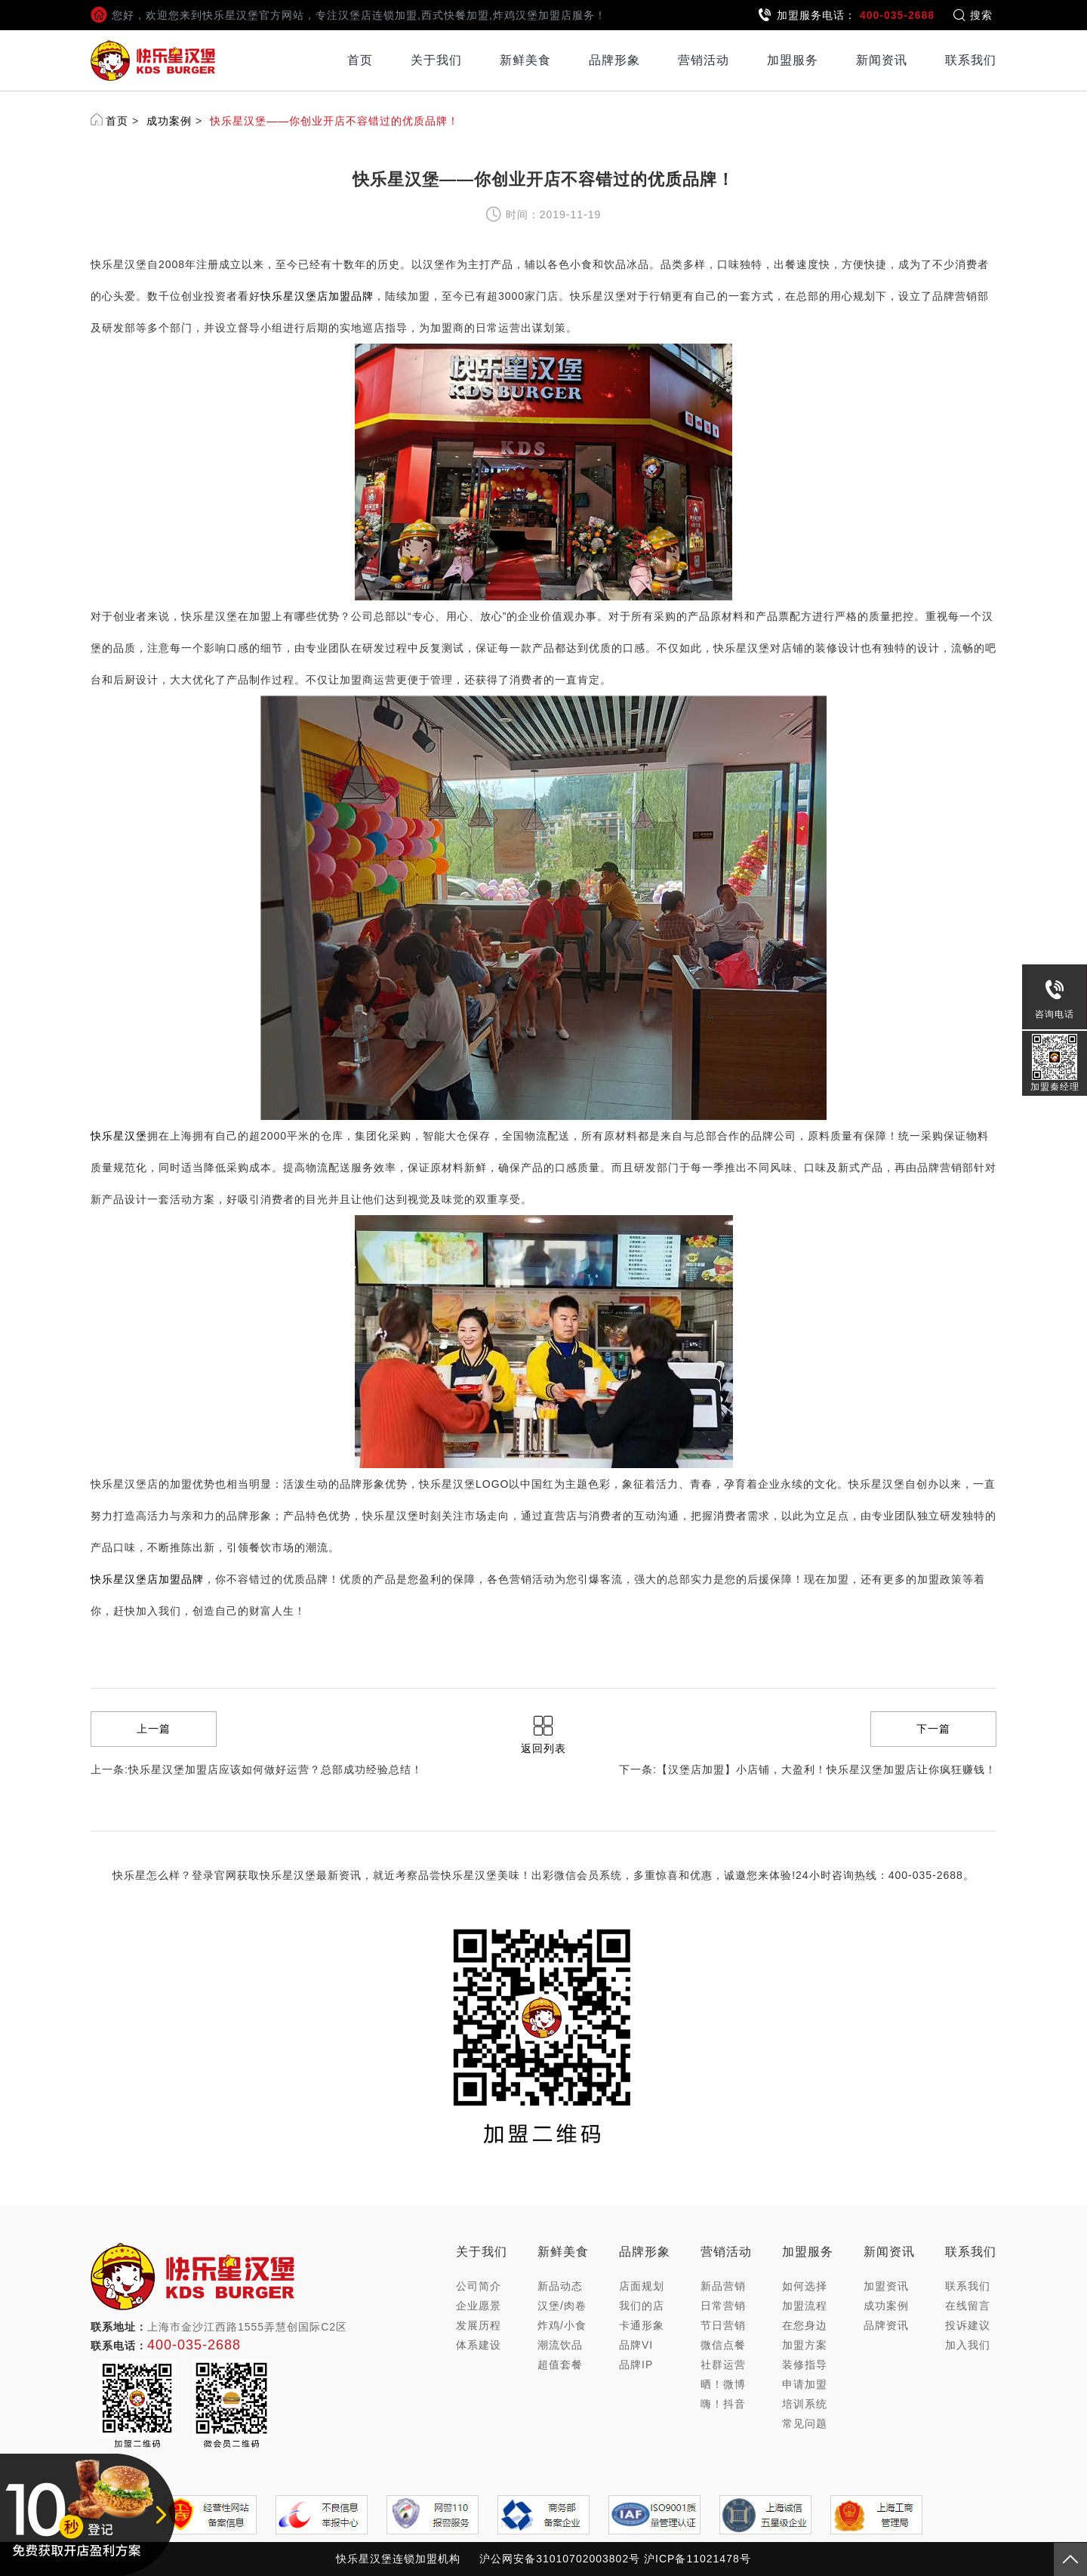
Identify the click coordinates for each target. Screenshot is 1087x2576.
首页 (360, 60)
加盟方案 (804, 2345)
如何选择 (804, 2286)
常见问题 (804, 2423)
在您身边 (804, 2325)
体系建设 (478, 2345)
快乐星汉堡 (119, 1136)
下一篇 (933, 1729)
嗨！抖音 (723, 2404)
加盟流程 (804, 2306)
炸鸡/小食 (562, 2325)
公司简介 (478, 2286)
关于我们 (436, 60)
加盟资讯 (886, 2286)
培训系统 (804, 2404)
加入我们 (967, 2345)
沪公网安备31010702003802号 (559, 2559)
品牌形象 (614, 60)
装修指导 (804, 2365)
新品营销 (723, 2286)
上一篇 (154, 1729)
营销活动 (703, 60)
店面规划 (641, 2286)
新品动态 (560, 2286)
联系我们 (970, 60)
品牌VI (636, 2345)
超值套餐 (560, 2365)
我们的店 (641, 2306)
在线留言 (967, 2306)
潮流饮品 (560, 2345)
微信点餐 (723, 2345)
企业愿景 (478, 2306)
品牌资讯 (886, 2325)
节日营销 (723, 2325)
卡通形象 (641, 2325)
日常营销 (723, 2306)
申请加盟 (804, 2384)
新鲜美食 (525, 60)
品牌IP (636, 2365)
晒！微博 (723, 2384)
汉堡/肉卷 (562, 2306)
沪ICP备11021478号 (697, 2559)
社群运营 (723, 2365)
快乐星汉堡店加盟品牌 (317, 296)
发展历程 (478, 2325)
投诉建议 (967, 2325)
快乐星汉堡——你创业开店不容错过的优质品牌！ (334, 121)
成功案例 (169, 121)
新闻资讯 (881, 60)
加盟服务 (792, 60)
